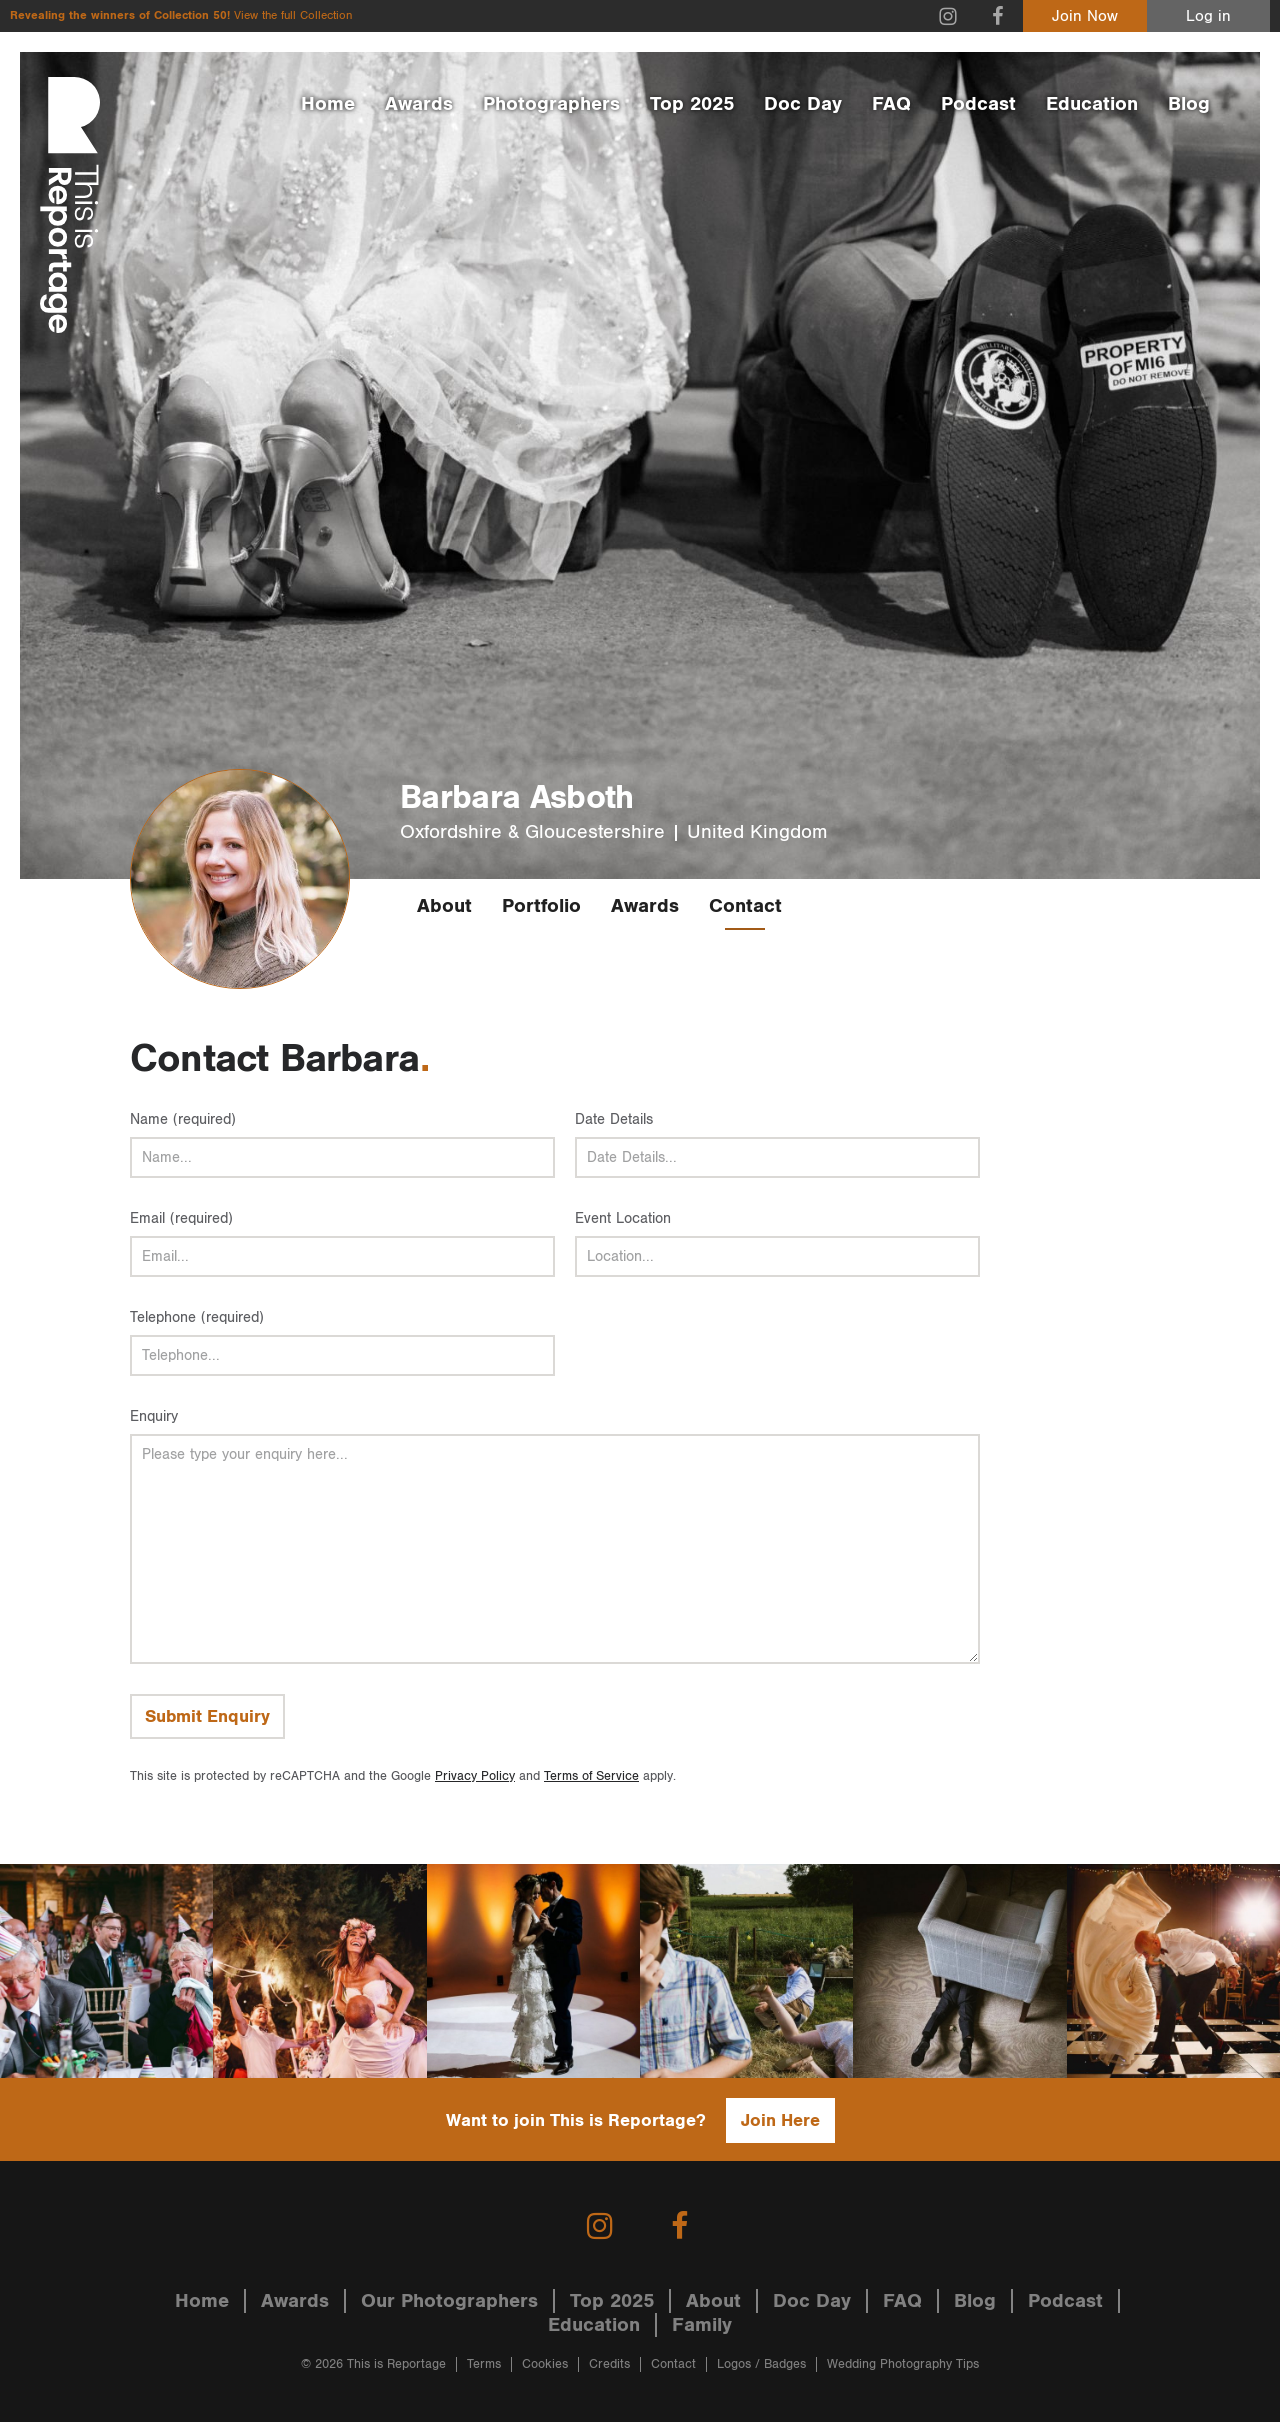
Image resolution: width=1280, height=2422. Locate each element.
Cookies (545, 2364)
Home (328, 104)
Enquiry (154, 1416)
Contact (745, 906)
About (444, 906)
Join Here (780, 2120)
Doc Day (803, 104)
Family (702, 2325)
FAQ (891, 104)
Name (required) (183, 1119)
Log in (1208, 16)
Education (1092, 104)
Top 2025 (692, 104)
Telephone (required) (197, 1317)
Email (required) (181, 1218)
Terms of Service (591, 1776)
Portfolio (541, 906)
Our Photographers (449, 2301)
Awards (419, 104)
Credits (609, 2364)
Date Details (614, 1119)
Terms (484, 2364)
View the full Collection (293, 15)
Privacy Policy (475, 1776)
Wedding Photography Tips (903, 2364)
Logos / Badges (761, 2364)
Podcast (978, 104)
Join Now (1085, 16)
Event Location (623, 1218)
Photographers (551, 104)
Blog (1189, 104)
